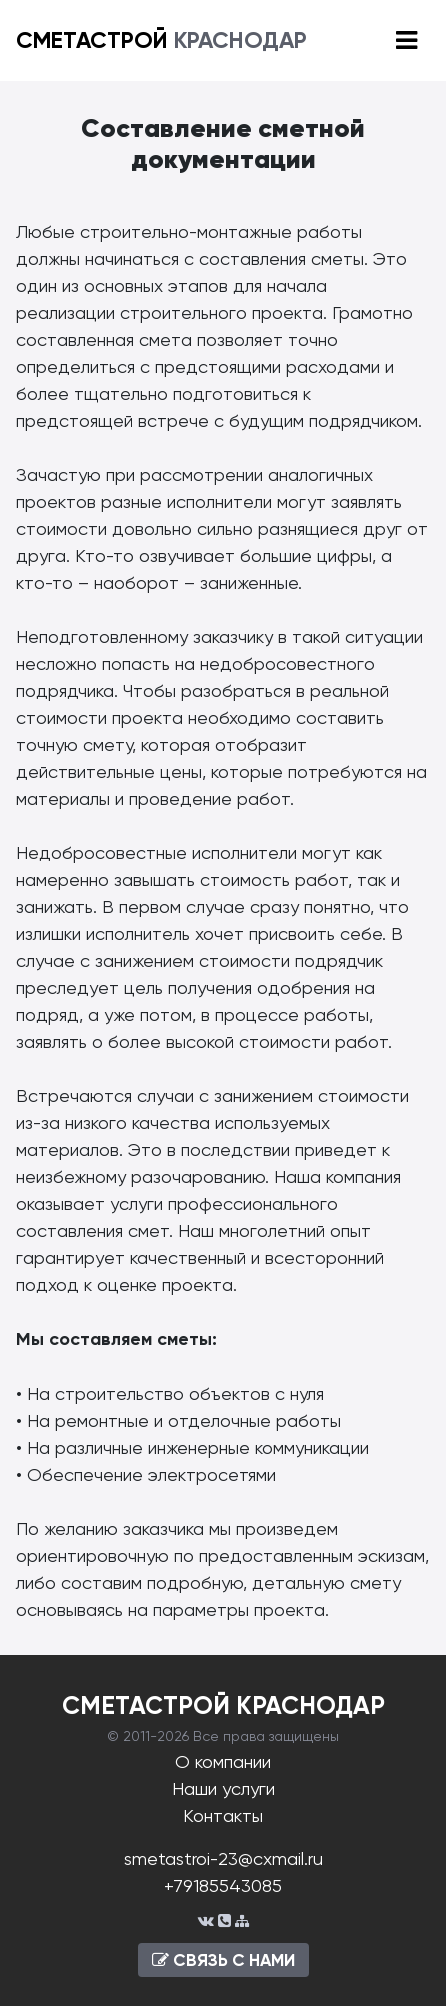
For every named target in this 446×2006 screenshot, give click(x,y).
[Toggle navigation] (406, 40)
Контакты (223, 1815)
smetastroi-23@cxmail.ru (223, 1858)
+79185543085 (223, 1885)
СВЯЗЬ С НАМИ (223, 1960)
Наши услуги (223, 1788)
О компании (223, 1761)
